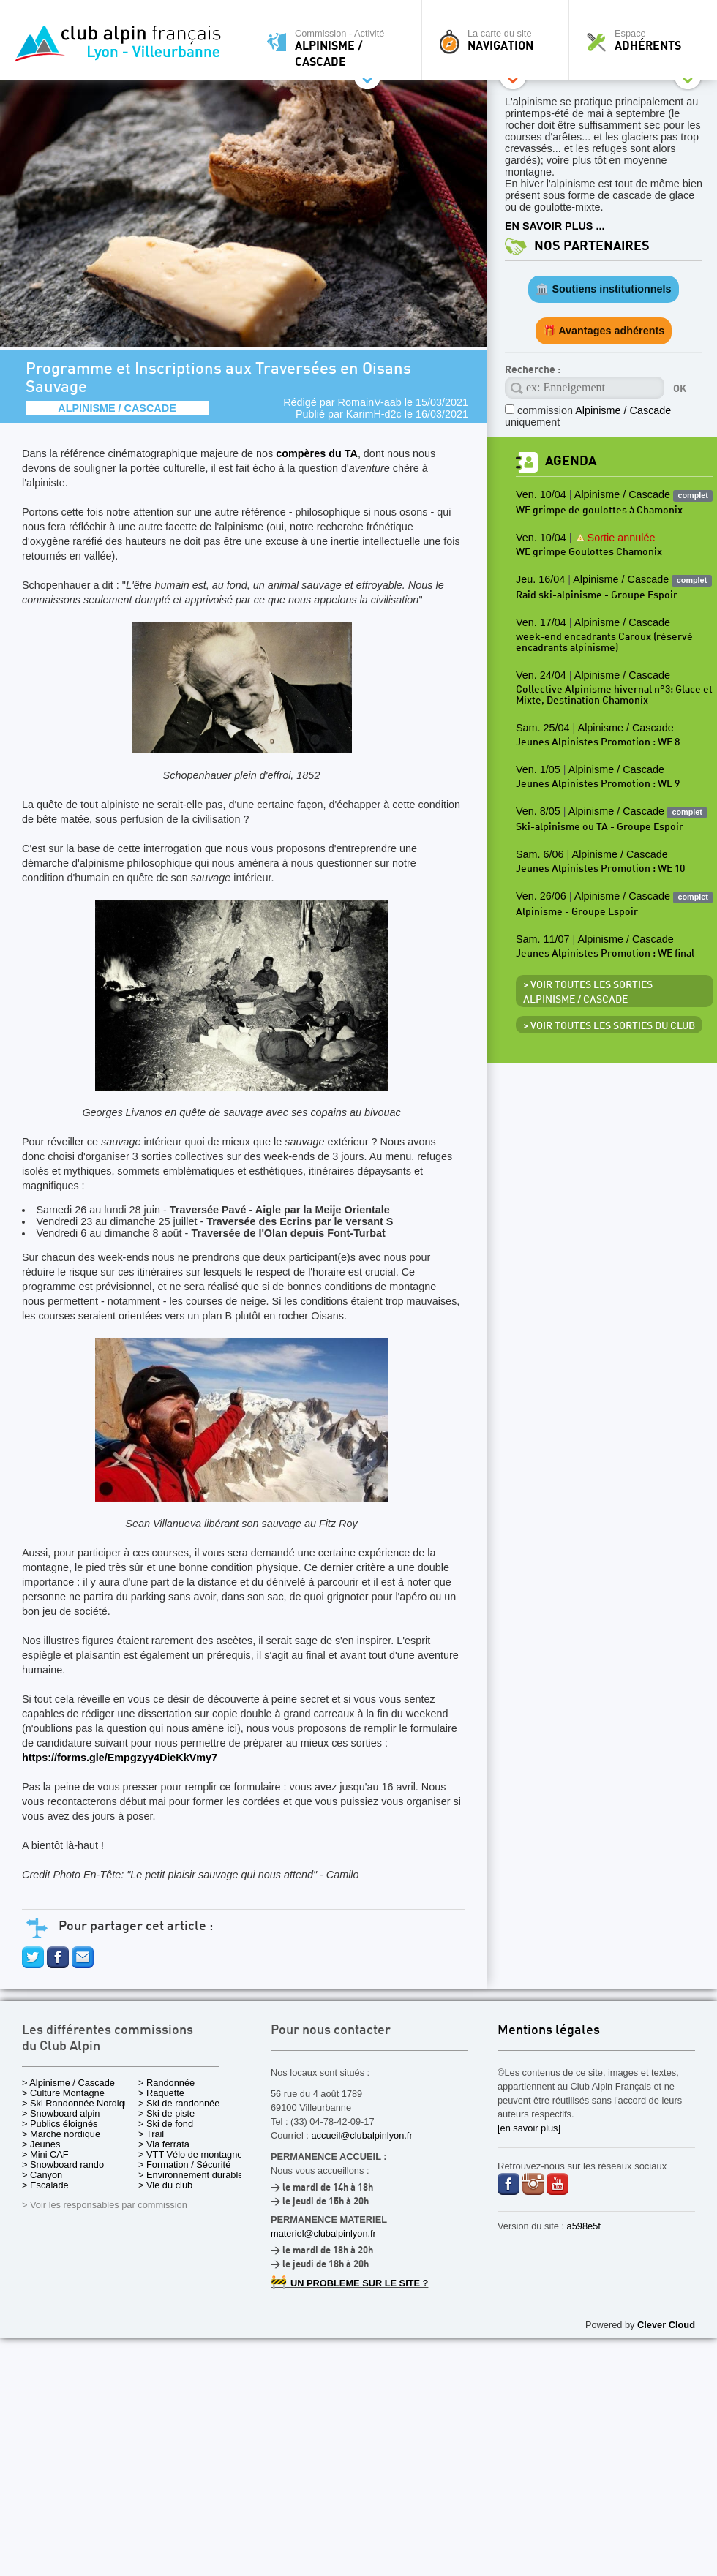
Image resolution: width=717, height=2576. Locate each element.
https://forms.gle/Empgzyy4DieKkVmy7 (119, 1757)
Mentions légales (549, 2031)
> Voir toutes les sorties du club (609, 1026)
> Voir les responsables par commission (104, 2204)
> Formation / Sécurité (184, 2164)
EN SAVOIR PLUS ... (554, 226)
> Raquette (161, 2092)
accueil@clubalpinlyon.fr (361, 2135)
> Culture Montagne (63, 2092)
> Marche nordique (61, 2133)
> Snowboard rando (63, 2164)
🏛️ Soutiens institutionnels (603, 289)
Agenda (570, 461)
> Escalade (45, 2185)
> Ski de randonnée (178, 2103)
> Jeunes (41, 2144)
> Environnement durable (190, 2174)
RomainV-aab (370, 402)
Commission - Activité (339, 48)
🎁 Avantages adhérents (604, 330)
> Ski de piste (166, 2113)
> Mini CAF (45, 2154)
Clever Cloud (666, 2324)
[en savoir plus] (529, 2128)
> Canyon (42, 2174)
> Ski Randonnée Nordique (78, 2103)
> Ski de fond (165, 2123)
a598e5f (584, 2226)
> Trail (151, 2133)
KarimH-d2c (374, 414)
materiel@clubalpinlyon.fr (323, 2233)
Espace (647, 40)
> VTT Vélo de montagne (190, 2154)
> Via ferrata (163, 2144)
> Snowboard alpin (61, 2113)
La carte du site (499, 40)
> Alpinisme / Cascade (68, 2082)
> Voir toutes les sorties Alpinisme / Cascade (588, 992)
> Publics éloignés (60, 2123)
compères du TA (317, 453)
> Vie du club (165, 2185)
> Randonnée (166, 2082)
